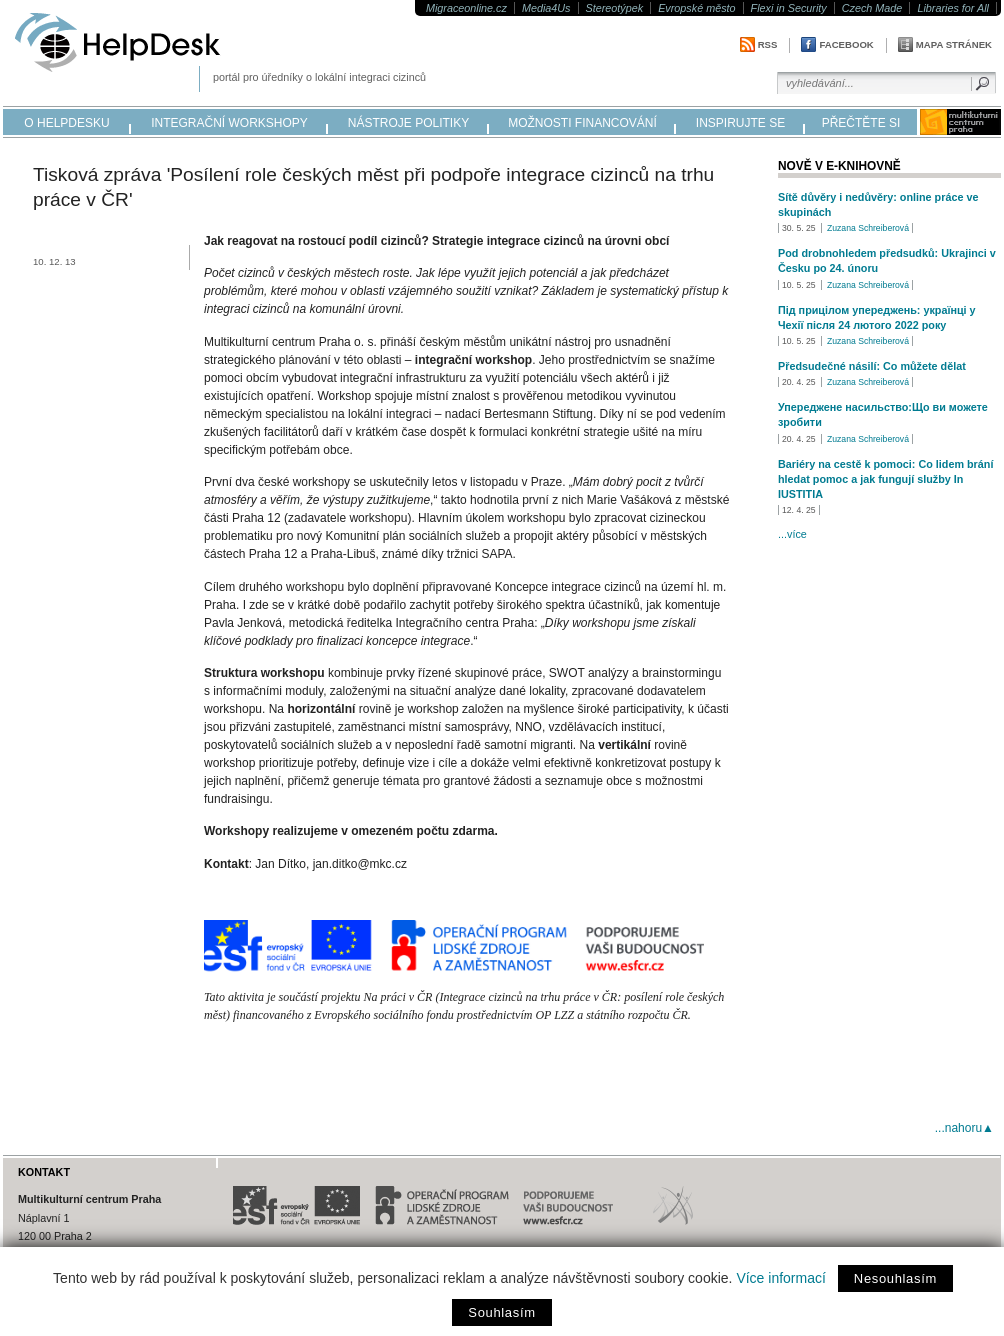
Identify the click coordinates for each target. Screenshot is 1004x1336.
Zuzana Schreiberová (868, 228)
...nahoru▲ (964, 1128)
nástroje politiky (408, 123)
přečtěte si (861, 123)
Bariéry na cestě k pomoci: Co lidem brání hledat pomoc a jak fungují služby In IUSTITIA (885, 479)
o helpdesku (66, 123)
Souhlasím (501, 1312)
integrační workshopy (229, 123)
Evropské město (696, 8)
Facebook (846, 44)
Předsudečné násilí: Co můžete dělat (872, 366)
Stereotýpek (615, 8)
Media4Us (546, 8)
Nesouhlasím (895, 1278)
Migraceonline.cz (466, 8)
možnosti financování (582, 123)
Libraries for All (953, 8)
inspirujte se (740, 123)
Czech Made (872, 8)
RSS (768, 44)
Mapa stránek (954, 44)
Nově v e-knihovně (839, 166)
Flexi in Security (789, 8)
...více (792, 534)
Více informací (780, 1278)
